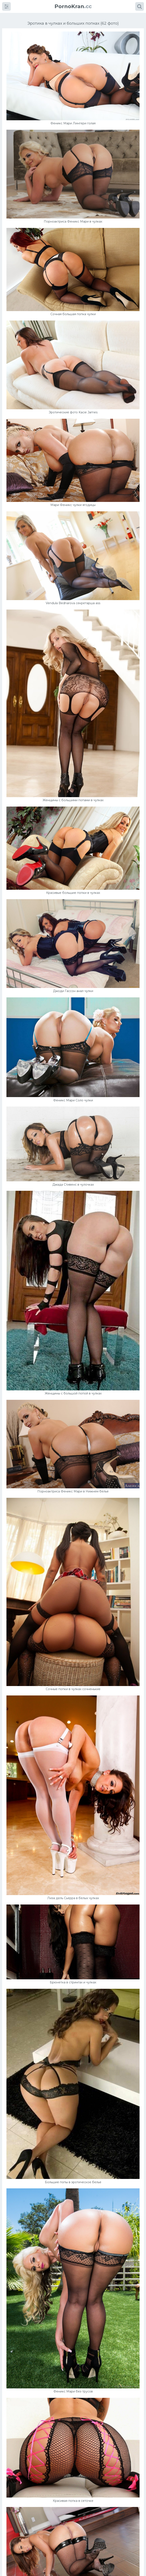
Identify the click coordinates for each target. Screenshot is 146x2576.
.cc (73, 6)
